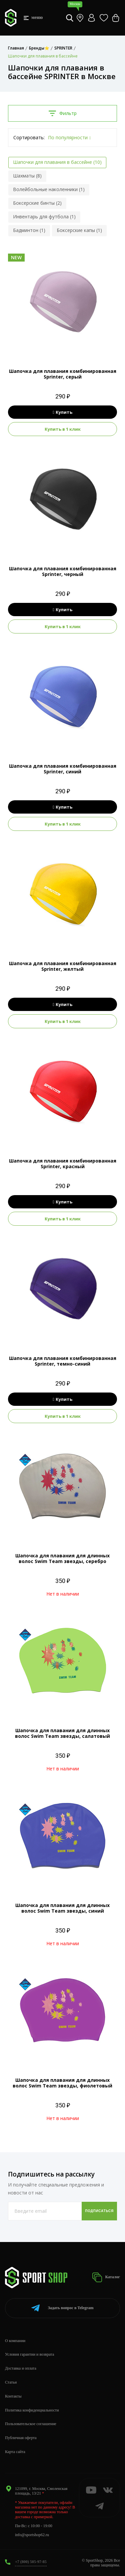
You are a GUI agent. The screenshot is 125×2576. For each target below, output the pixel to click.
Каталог (106, 2277)
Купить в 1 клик (63, 429)
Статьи (11, 2382)
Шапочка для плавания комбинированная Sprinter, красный (62, 1164)
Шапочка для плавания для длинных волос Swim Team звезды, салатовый (62, 1733)
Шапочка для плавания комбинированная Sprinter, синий (62, 769)
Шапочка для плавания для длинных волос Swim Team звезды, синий (62, 1908)
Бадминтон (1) (29, 230)
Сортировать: (29, 137)
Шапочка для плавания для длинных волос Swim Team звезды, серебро (62, 1558)
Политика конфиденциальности (32, 2410)
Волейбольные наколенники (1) (49, 189)
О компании (15, 2340)
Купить (62, 412)
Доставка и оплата (20, 2368)
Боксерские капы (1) (79, 230)
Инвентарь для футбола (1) (44, 216)
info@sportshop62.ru (32, 2534)
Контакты (13, 2396)
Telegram (62, 2308)
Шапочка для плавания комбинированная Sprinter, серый (62, 374)
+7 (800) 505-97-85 (31, 2561)
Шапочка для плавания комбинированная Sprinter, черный (62, 571)
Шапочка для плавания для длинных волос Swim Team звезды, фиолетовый (62, 2083)
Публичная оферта (21, 2437)
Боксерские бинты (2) (37, 203)
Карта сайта (15, 2451)
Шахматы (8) (27, 175)
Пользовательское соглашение (30, 2423)
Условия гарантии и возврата (29, 2354)
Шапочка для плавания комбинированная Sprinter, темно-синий (62, 1361)
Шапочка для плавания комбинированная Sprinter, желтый (62, 966)
